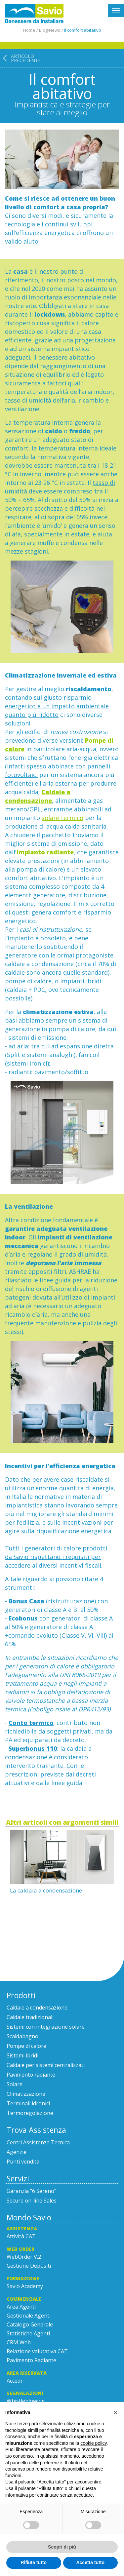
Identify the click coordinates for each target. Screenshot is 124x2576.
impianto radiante (45, 852)
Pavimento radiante (31, 2074)
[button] (115, 2412)
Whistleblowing (26, 2400)
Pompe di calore (26, 2045)
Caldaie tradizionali (30, 2017)
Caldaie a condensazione (37, 2007)
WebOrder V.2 (24, 2256)
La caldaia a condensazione (46, 1890)
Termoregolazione (30, 2113)
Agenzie (16, 2152)
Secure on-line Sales (32, 2200)
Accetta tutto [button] (90, 2562)
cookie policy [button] (93, 2443)
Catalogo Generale (30, 2324)
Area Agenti (21, 2306)
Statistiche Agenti (28, 2333)
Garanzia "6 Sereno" (31, 2191)
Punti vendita (23, 2161)
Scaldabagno (22, 2036)
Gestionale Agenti (29, 2315)
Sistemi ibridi (22, 2055)
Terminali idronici (28, 2103)
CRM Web (19, 2342)
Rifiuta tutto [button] (34, 2562)
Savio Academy (25, 2286)
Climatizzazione (26, 2093)
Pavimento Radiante (31, 2360)
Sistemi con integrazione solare (46, 2026)
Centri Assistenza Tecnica (38, 2142)
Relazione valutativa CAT (37, 2351)
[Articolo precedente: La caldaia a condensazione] (20, 85)
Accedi (14, 2380)
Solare (14, 2084)
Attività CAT (21, 2236)
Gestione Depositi (29, 2265)
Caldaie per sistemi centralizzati (46, 2065)
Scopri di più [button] (62, 2547)
